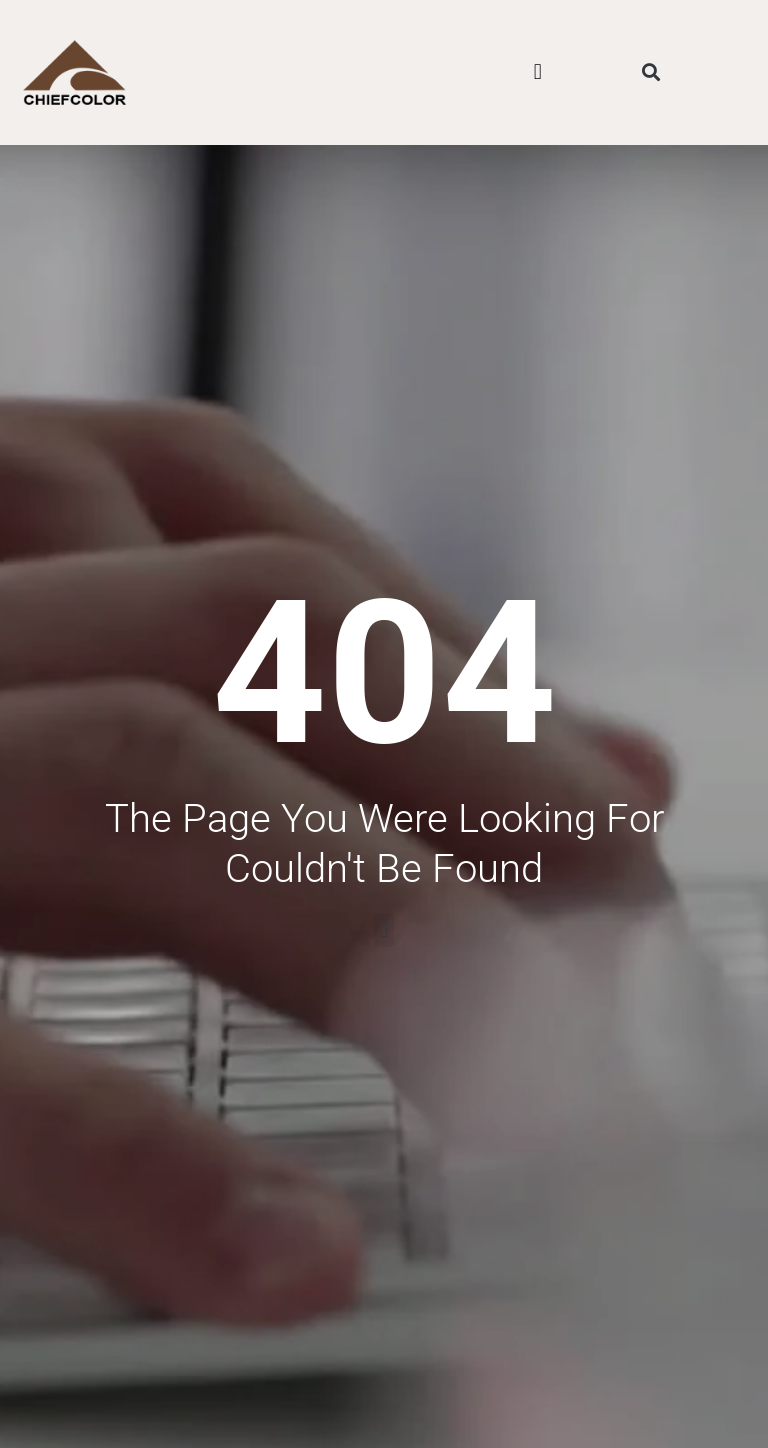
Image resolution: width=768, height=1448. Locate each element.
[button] (537, 72)
